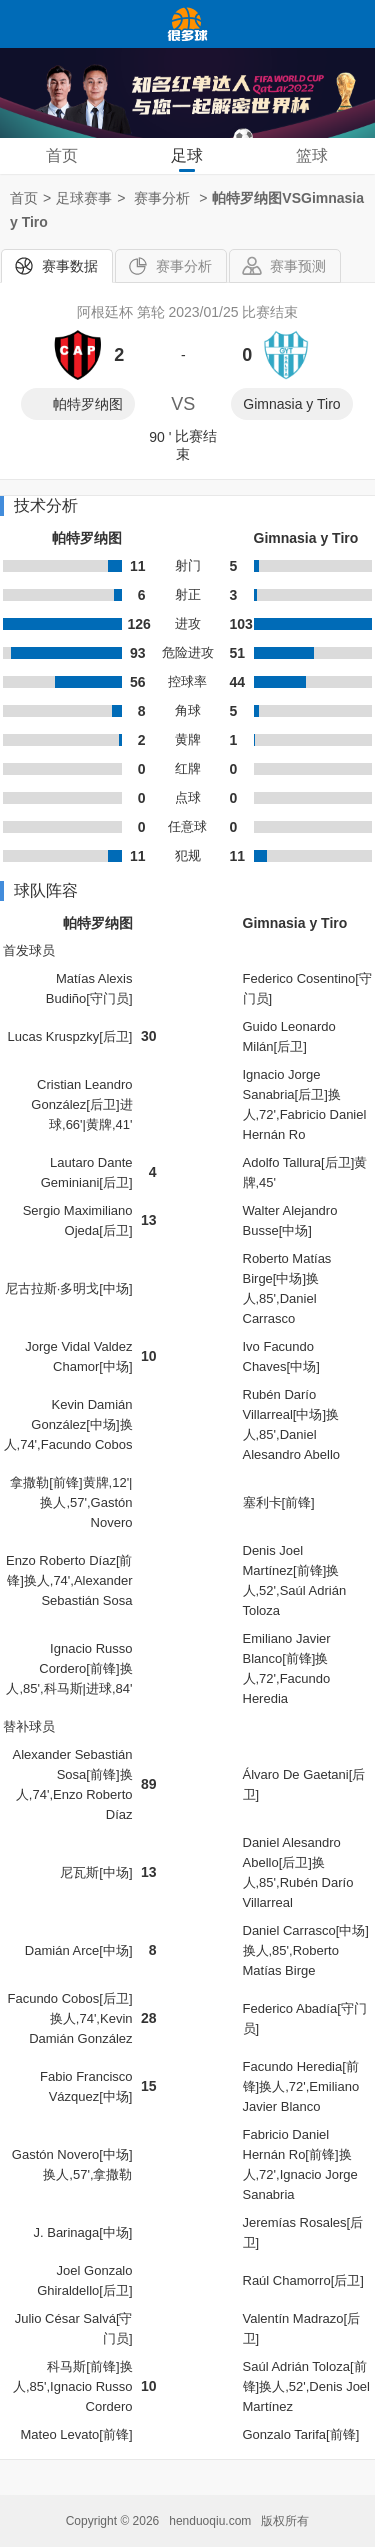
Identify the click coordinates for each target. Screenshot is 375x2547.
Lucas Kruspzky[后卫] (70, 1036)
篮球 (312, 155)
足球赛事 (84, 198)
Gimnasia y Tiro (291, 404)
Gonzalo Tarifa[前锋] (301, 2434)
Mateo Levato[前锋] (77, 2434)
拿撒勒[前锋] (46, 1482)
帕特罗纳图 (88, 404)
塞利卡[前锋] (279, 1502)
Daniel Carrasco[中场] (306, 1930)
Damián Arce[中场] (79, 1950)
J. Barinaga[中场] (83, 2232)
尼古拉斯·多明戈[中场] (69, 1288)
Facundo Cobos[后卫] (69, 1998)
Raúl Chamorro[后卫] (303, 2280)
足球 (187, 155)
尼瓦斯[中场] (96, 1872)
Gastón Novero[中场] (72, 2154)
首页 (62, 155)
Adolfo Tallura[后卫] (299, 1162)
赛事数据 (70, 266)
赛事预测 (298, 266)
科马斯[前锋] (83, 2366)
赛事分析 (184, 266)
